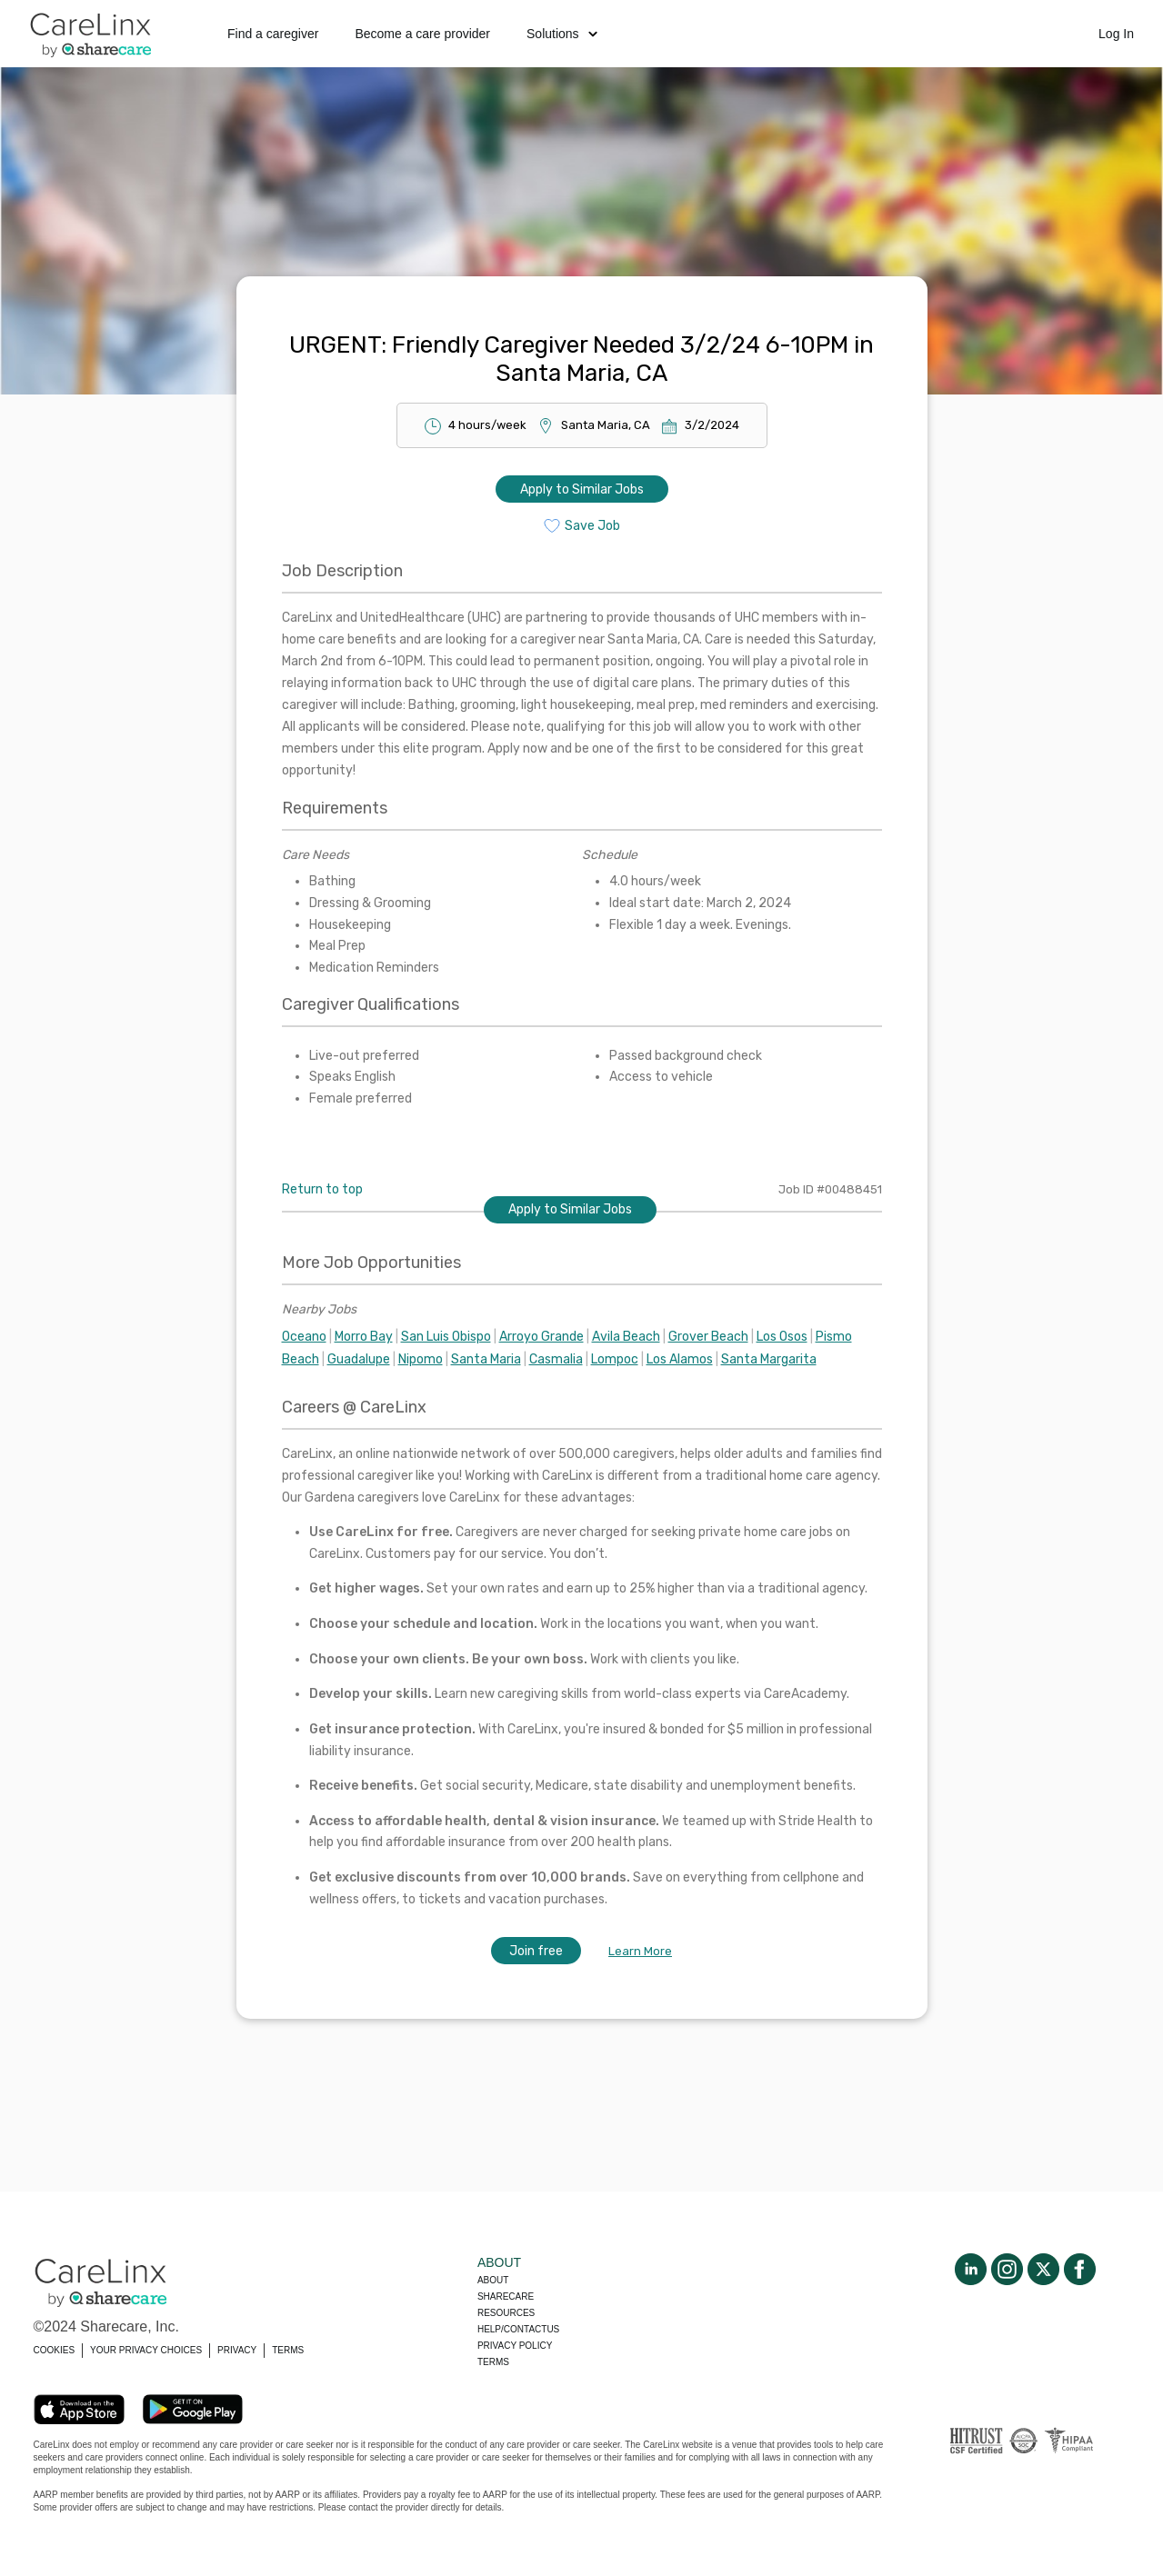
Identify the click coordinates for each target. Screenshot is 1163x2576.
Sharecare (505, 2296)
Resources (506, 2313)
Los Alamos (680, 1359)
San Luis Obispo (446, 1336)
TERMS (288, 2350)
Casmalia (556, 1359)
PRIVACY (236, 2350)
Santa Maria (486, 1359)
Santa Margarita (769, 1359)
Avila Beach (626, 1336)
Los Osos (782, 1336)
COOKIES (54, 2350)
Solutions (561, 34)
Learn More (640, 1951)
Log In (1116, 33)
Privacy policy (514, 2346)
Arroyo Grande (541, 1336)
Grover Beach (708, 1336)
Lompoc (614, 1359)
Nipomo (420, 1359)
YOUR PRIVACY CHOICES (146, 2350)
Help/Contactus (518, 2329)
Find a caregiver (272, 33)
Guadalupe (358, 1359)
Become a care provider (422, 33)
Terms (493, 2362)
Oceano (304, 1336)
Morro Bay (364, 1336)
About (492, 2280)
